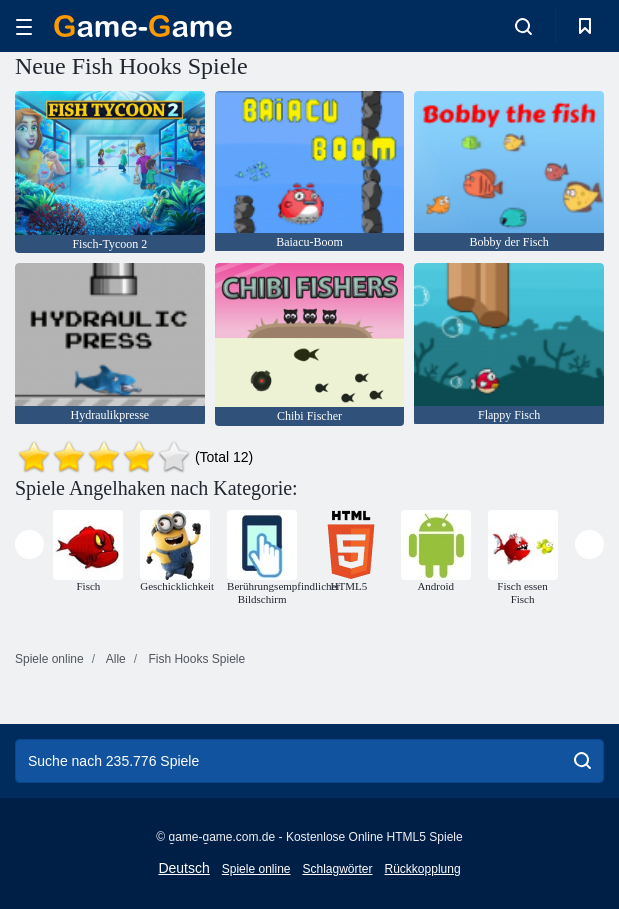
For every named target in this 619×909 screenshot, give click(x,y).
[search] (582, 761)
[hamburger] (24, 26)
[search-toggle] (523, 26)
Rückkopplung (423, 869)
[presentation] (29, 544)
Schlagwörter (337, 869)
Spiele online (256, 869)
